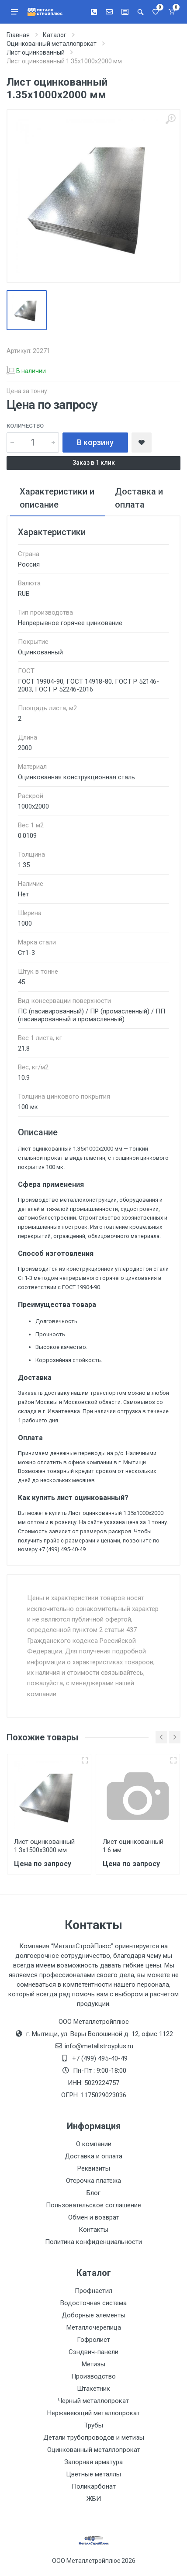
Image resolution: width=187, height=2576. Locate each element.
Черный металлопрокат (93, 2401)
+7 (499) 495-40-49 (100, 2058)
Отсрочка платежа (93, 2181)
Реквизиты (93, 2168)
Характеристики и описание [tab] (57, 498)
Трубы (93, 2425)
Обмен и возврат (93, 2217)
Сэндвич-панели (93, 2352)
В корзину (95, 442)
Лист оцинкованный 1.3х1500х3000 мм (44, 1846)
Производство (93, 2376)
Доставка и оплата (93, 2156)
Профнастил (93, 2291)
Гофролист (93, 2340)
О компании (93, 2144)
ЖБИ (94, 2499)
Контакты (93, 2230)
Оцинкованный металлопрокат (93, 2450)
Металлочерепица (93, 2327)
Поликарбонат (94, 2486)
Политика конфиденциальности (93, 2242)
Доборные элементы (93, 2315)
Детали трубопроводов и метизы (93, 2437)
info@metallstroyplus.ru (99, 2046)
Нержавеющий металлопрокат (93, 2413)
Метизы (93, 2364)
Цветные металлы (93, 2474)
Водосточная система (93, 2303)
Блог (93, 2193)
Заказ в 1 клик (94, 462)
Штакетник (93, 2389)
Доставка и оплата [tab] (139, 498)
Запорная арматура (93, 2462)
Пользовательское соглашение (93, 2205)
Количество (25, 425)
